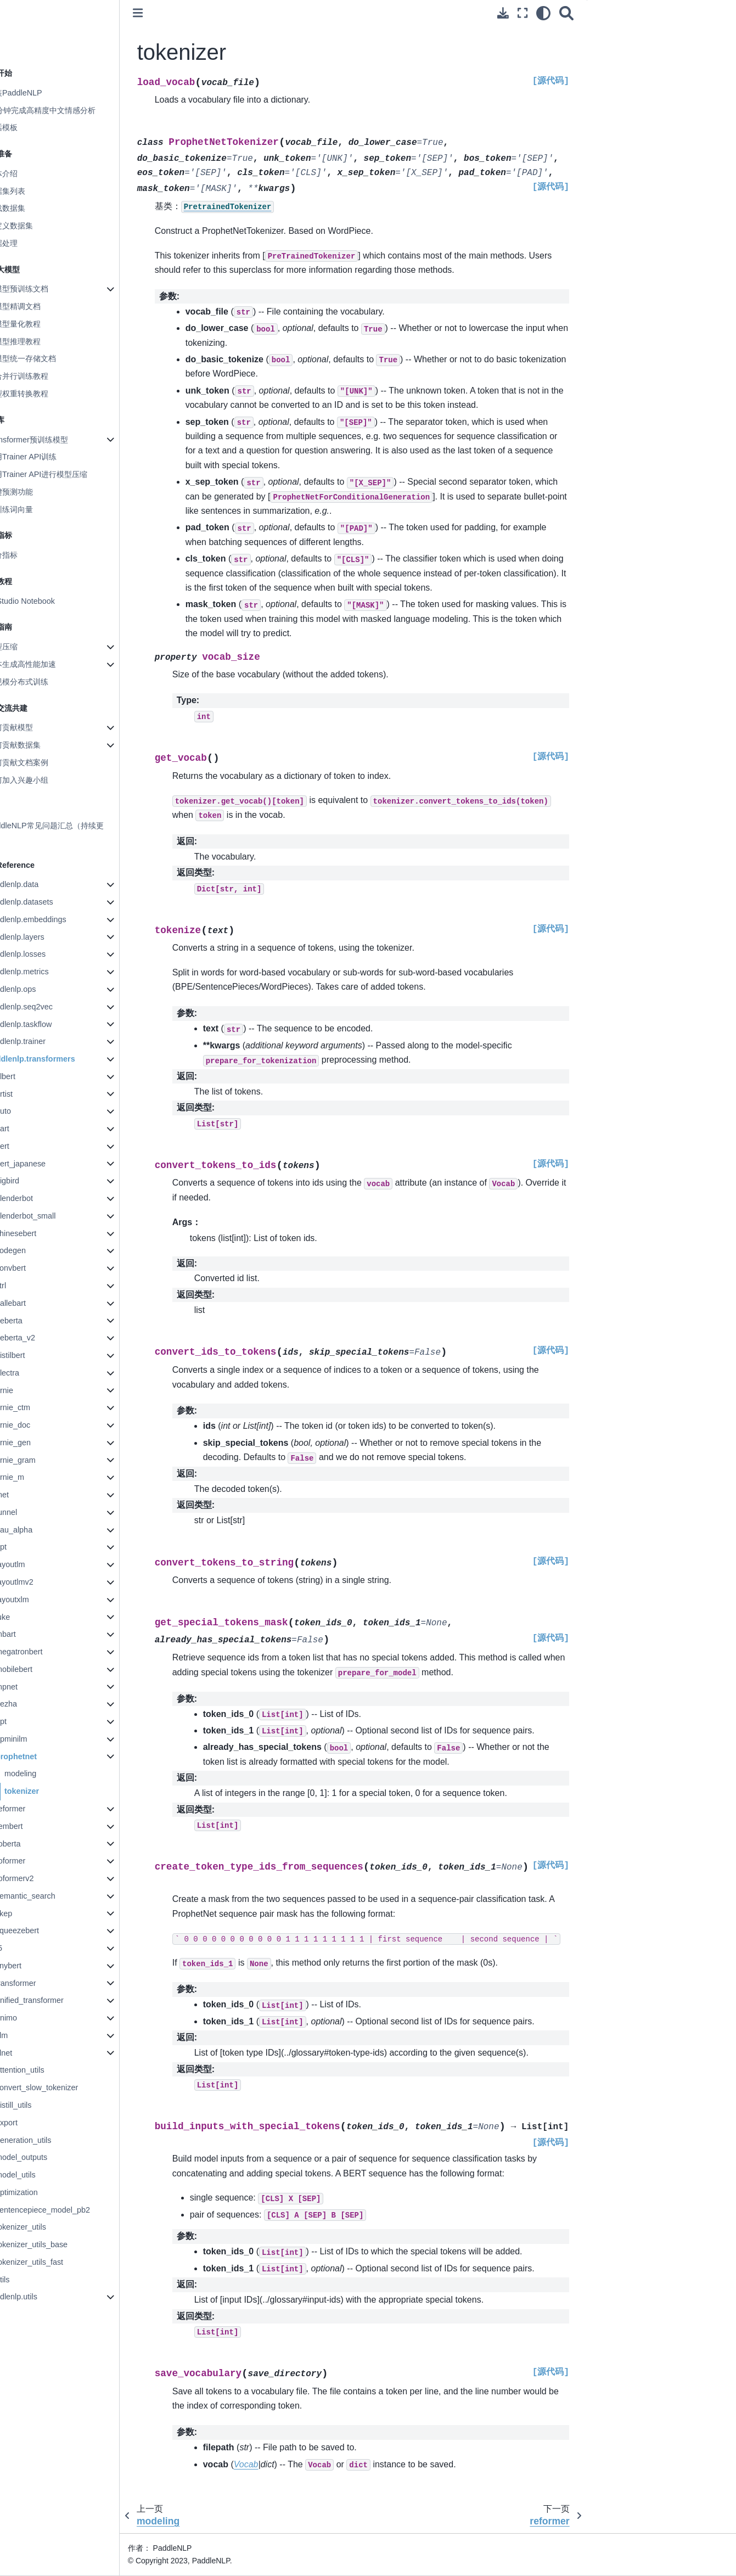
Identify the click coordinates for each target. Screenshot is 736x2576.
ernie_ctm (40, 1407)
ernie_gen (40, 1442)
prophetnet (43, 1756)
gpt (28, 1546)
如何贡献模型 (37, 727)
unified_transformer (57, 2000)
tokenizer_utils (48, 2227)
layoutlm (38, 1564)
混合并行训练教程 (45, 376)
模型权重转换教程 (45, 393)
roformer (38, 1860)
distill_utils (41, 2105)
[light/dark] (543, 12)
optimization (44, 2192)
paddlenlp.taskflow (46, 1024)
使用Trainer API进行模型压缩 (64, 474)
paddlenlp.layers (43, 937)
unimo (33, 2017)
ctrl (28, 1285)
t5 (26, 1948)
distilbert (38, 1355)
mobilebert (41, 1669)
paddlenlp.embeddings (54, 919)
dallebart (38, 1303)
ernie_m (37, 1477)
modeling (48, 1773)
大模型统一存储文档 (48, 358)
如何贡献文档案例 (45, 762)
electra (35, 1372)
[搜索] (566, 12)
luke (30, 1617)
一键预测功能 (37, 491)
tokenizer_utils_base (59, 2244)
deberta (36, 1320)
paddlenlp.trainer (43, 1041)
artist (31, 1094)
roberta (35, 1843)
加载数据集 (33, 208)
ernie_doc (40, 1425)
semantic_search (53, 1896)
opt (28, 1721)
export (34, 2122)
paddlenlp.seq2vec (47, 1006)
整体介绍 (29, 173)
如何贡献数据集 (41, 744)
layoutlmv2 (42, 1582)
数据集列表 (33, 191)
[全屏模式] (522, 12)
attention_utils (47, 2070)
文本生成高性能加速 (48, 664)
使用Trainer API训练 (49, 456)
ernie (32, 1390)
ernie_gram (43, 1460)
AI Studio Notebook (48, 601)
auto (30, 1111)
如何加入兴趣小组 (45, 780)
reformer (38, 1808)
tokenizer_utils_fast (57, 2262)
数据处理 (29, 243)
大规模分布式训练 (45, 681)
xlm (29, 2035)
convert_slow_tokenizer (64, 2087)
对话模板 (29, 127)
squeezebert (44, 1930)
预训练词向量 (37, 509)
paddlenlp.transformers (58, 1058)
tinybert (36, 1965)
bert (30, 1146)
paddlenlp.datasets (47, 901)
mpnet (34, 1686)
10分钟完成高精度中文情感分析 (68, 110)
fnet (29, 1494)
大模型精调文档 (41, 306)
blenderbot (41, 1198)
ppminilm (39, 1739)
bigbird (35, 1180)
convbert (38, 1268)
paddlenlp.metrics (45, 971)
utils (30, 2279)
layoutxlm (40, 1599)
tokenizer (49, 1791)
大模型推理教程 (41, 341)
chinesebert (43, 1233)
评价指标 (29, 555)
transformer (43, 1983)
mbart (33, 1634)
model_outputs (49, 2157)
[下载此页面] (503, 12)
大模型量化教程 (41, 323)
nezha (33, 1703)
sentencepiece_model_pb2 (70, 2209)
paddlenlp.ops (39, 989)
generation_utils (51, 2140)
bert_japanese (48, 1163)
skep (31, 1913)
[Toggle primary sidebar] (165, 12)
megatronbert (46, 1651)
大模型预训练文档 (45, 288)
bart (30, 1128)
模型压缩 (29, 646)
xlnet (31, 2053)
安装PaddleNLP (42, 92)
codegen (38, 1250)
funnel (33, 1512)
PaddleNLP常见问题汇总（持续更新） (72, 832)
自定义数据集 (37, 225)
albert (33, 1076)
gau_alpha (41, 1529)
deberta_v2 (43, 1337)
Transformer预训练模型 (54, 439)
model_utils (43, 2174)
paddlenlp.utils (39, 2296)
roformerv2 (42, 1878)
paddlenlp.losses (43, 954)
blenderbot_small (53, 1215)
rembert (36, 1826)
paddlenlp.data (40, 884)
